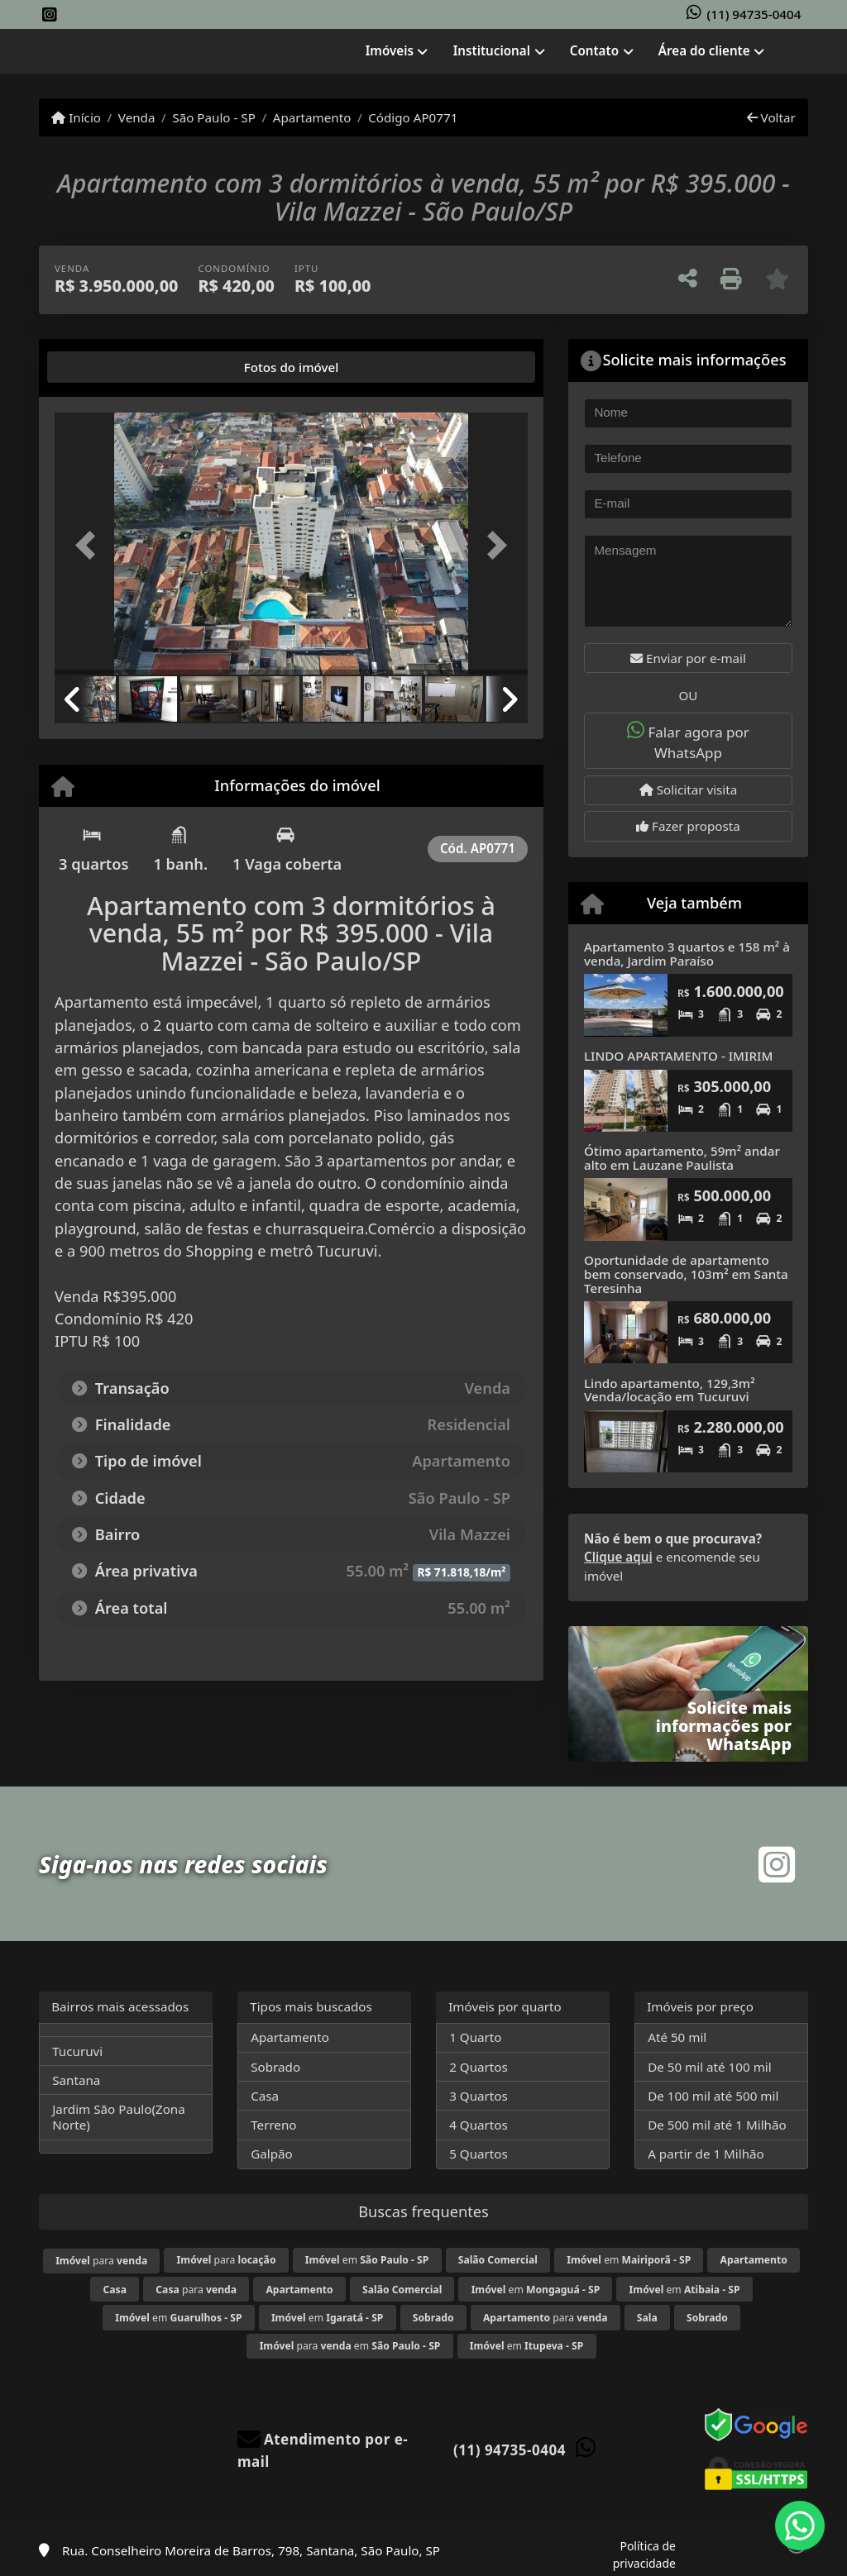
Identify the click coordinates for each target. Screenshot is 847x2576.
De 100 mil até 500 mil (713, 2095)
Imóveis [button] (390, 50)
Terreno (273, 2124)
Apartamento (312, 117)
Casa (265, 2095)
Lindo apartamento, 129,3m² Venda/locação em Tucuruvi (669, 1390)
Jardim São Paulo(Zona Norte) (118, 2117)
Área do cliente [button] (704, 50)
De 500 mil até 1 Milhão (717, 2124)
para (101, 2261)
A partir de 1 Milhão (706, 2153)
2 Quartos (478, 2066)
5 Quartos (478, 2153)
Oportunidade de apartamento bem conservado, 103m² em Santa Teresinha (686, 1273)
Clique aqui (618, 1556)
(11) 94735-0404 (754, 14)
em (366, 2260)
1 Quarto (475, 2037)
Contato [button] (594, 50)
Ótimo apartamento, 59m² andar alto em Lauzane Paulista (682, 1158)
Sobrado (275, 2066)
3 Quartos (478, 2095)
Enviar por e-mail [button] (688, 658)
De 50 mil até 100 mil (709, 2066)
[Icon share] (49, 15)
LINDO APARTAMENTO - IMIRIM (678, 1055)
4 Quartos (478, 2124)
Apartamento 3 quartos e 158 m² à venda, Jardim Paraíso (687, 953)
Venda (137, 117)
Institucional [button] (491, 50)
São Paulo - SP (214, 117)
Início (76, 117)
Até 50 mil (677, 2037)
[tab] (107, 367)
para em (350, 2346)
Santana (76, 2080)
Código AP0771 (412, 117)
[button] (90, 545)
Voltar (771, 117)
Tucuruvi (77, 2051)
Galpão (272, 2153)
